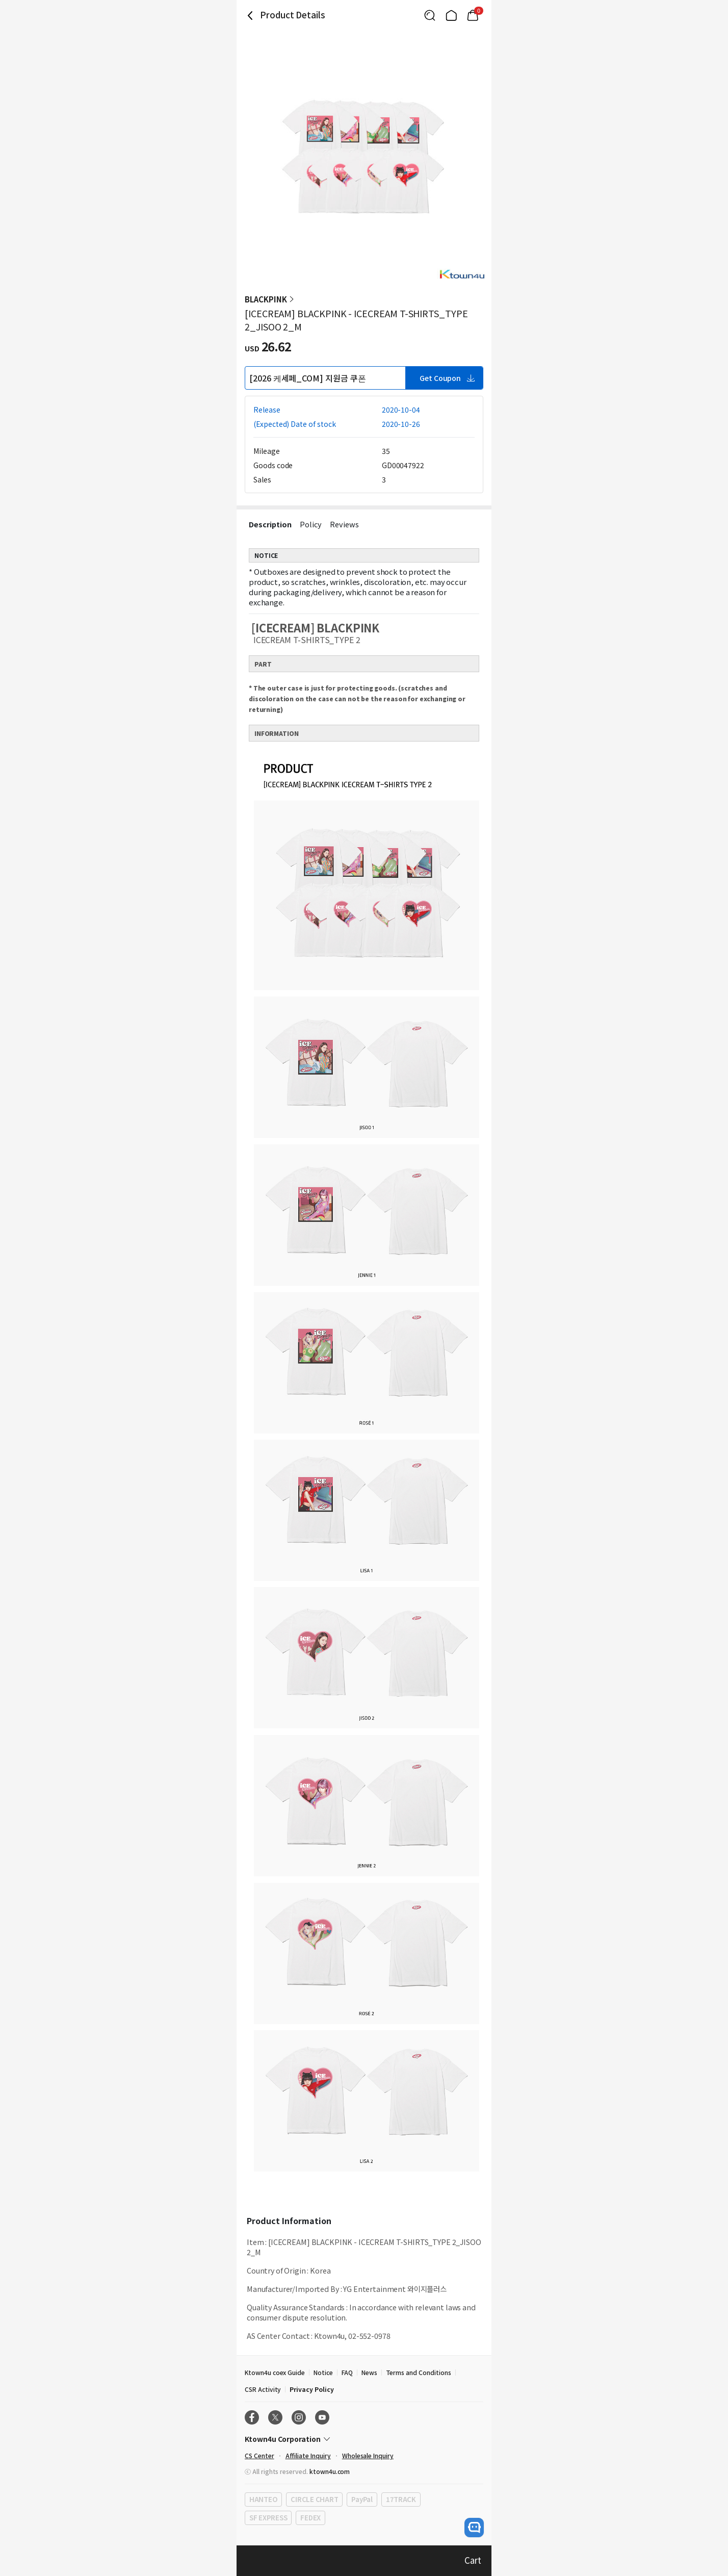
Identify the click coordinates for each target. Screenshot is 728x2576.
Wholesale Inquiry (368, 2455)
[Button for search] (429, 15)
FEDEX (310, 2517)
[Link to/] (451, 15)
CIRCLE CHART (314, 2499)
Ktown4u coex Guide (275, 2372)
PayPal (361, 2499)
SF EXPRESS (268, 2517)
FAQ (347, 2372)
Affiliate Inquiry (308, 2455)
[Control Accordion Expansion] (364, 2439)
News (369, 2372)
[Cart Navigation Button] (472, 15)
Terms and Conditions (418, 2372)
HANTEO (263, 2499)
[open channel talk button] (474, 2527)
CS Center (259, 2455)
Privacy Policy (311, 2389)
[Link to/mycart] (472, 15)
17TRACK (401, 2499)
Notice (323, 2372)
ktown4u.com (329, 2471)
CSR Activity (263, 2389)
